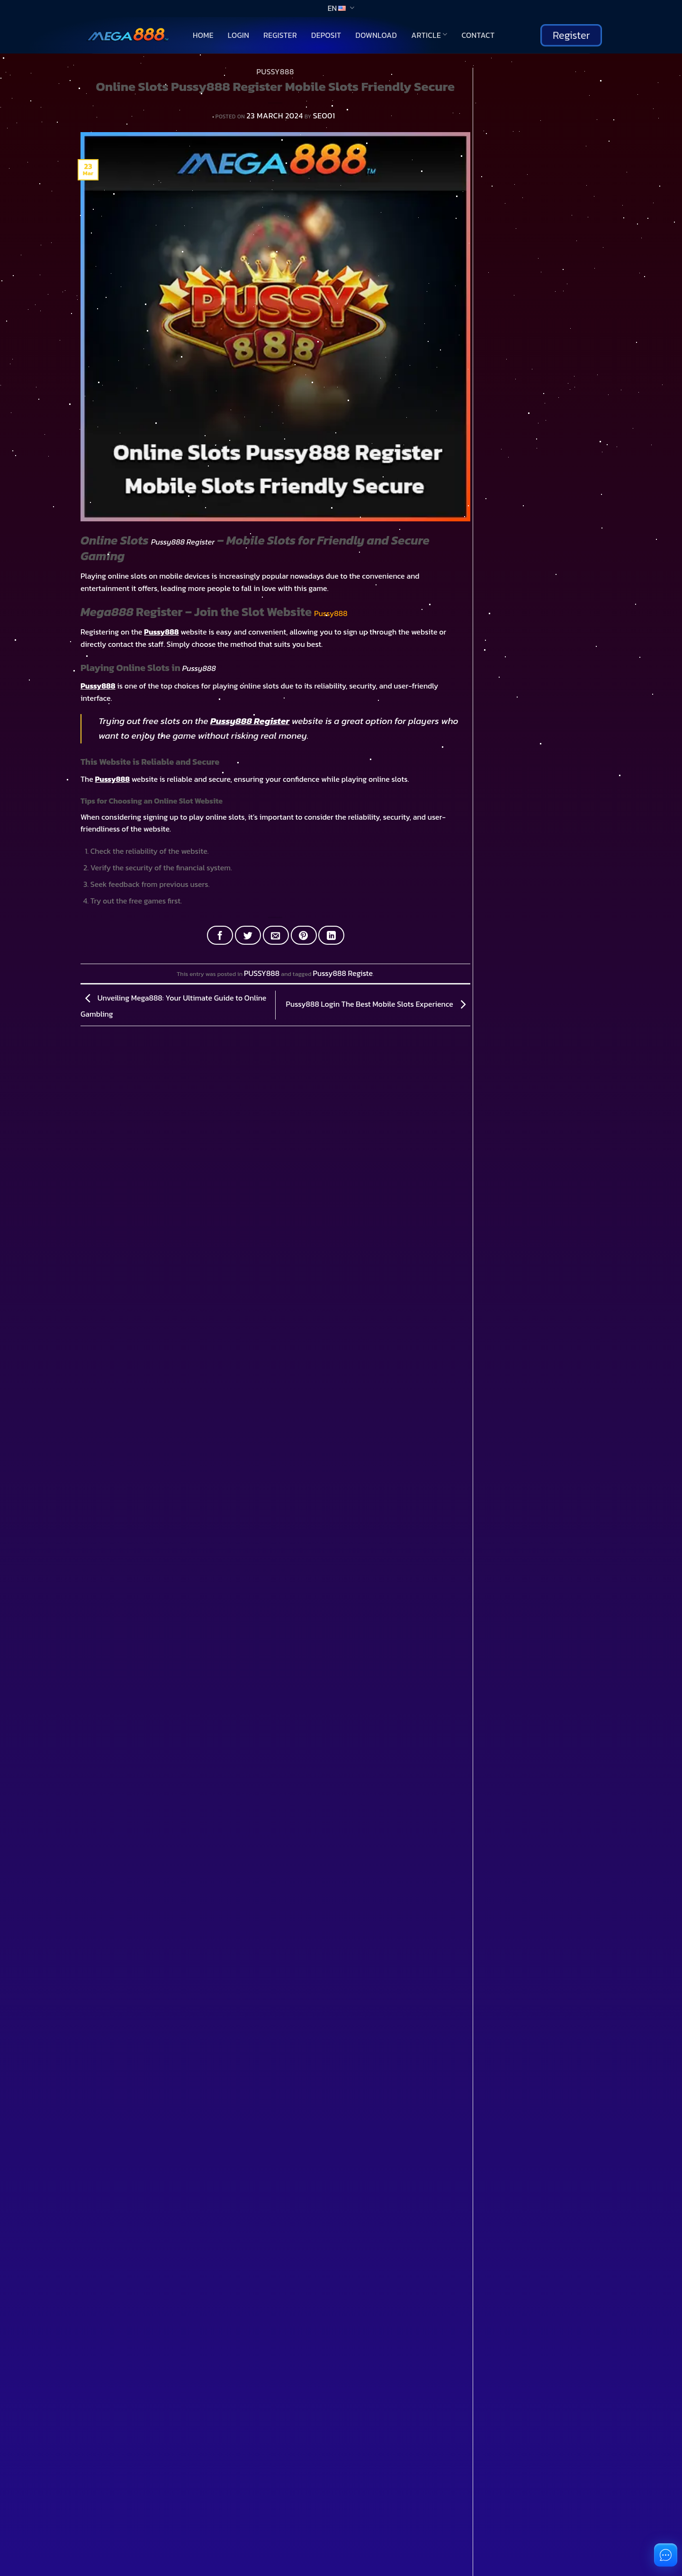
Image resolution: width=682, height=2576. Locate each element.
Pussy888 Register (183, 541)
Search (486, 73)
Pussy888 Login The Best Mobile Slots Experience (378, 1004)
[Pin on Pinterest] (304, 935)
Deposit (326, 35)
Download (376, 35)
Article (429, 35)
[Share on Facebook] (220, 935)
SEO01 (324, 115)
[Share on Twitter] (248, 935)
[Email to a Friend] (276, 935)
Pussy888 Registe (343, 973)
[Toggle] (78, 1319)
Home (203, 35)
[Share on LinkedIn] (331, 935)
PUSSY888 (275, 71)
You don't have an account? (61, 2058)
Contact (477, 35)
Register (280, 35)
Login (238, 35)
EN (341, 8)
